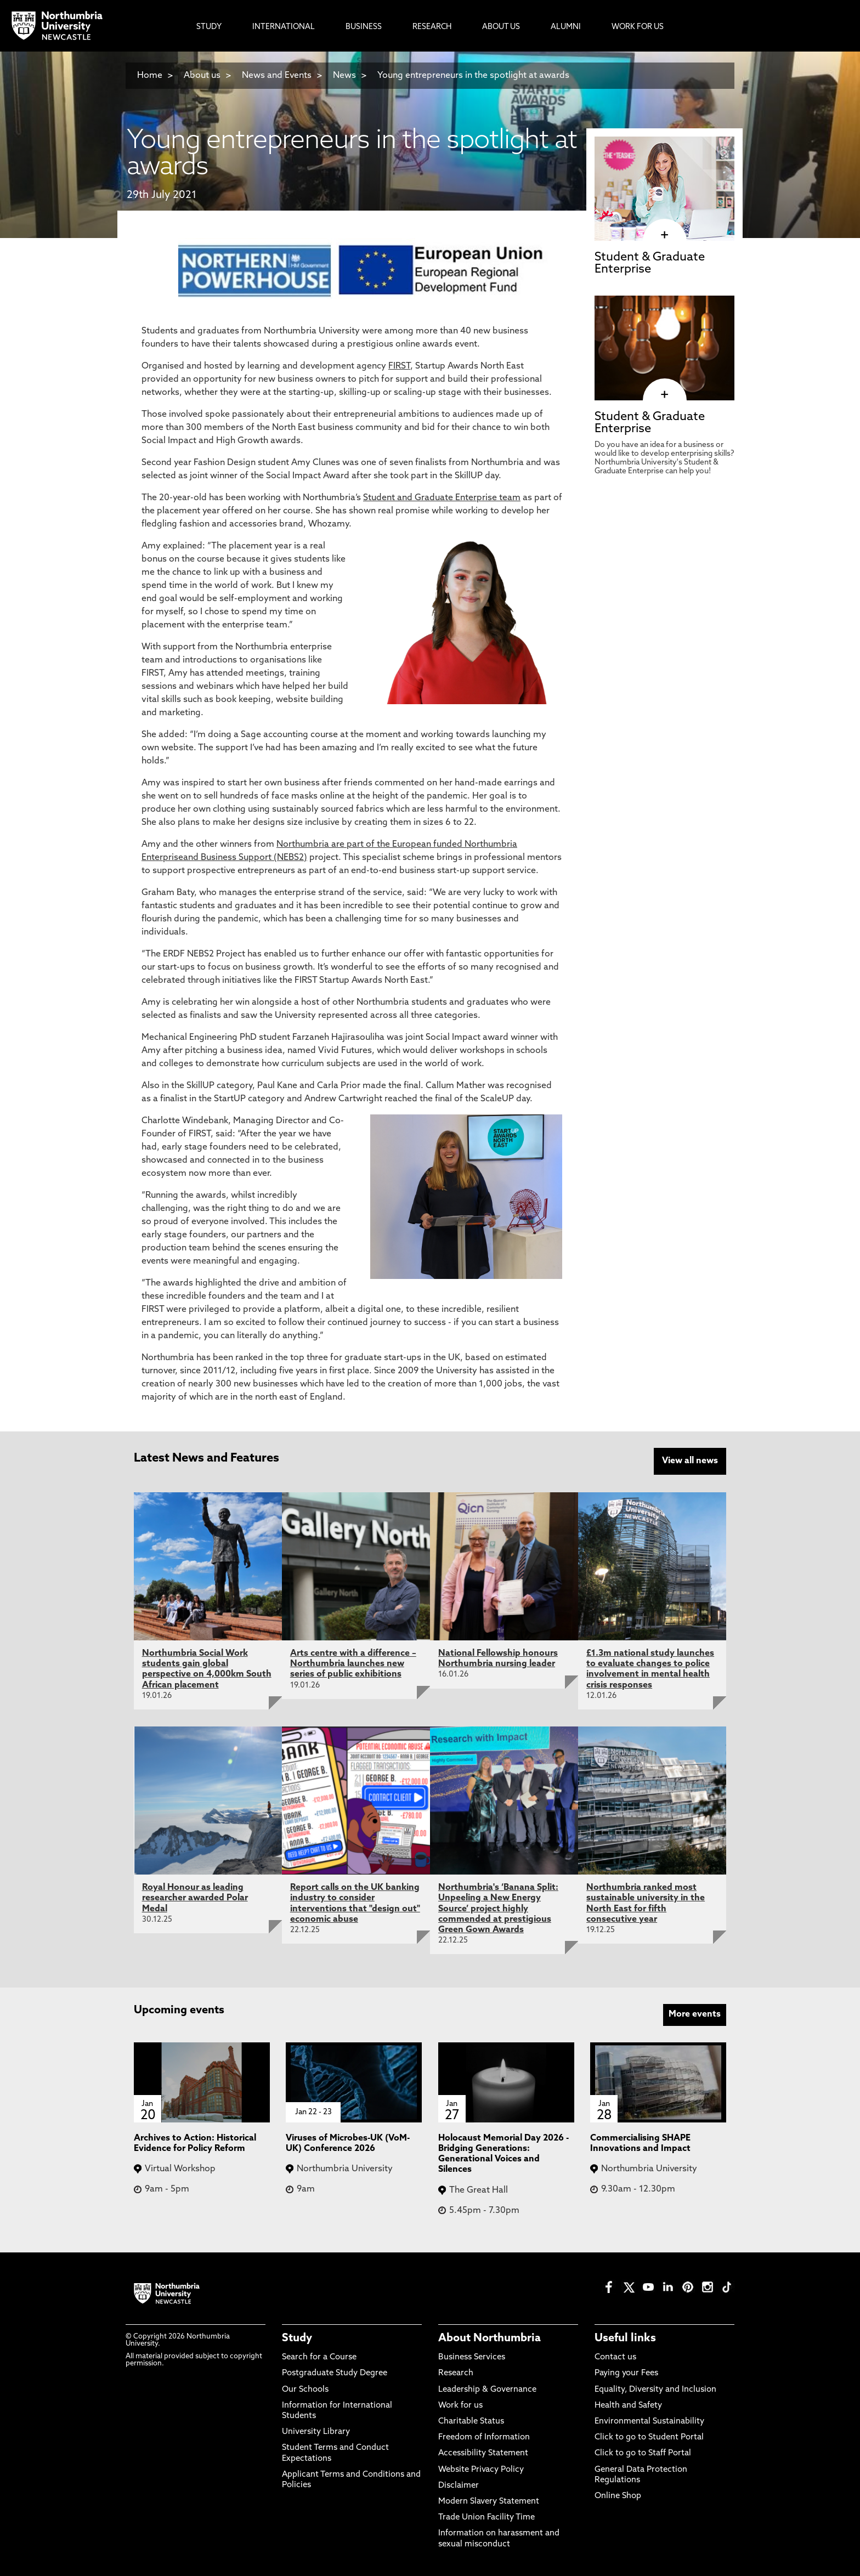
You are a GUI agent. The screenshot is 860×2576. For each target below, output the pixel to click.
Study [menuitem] (209, 27)
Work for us (460, 2405)
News (344, 75)
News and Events (277, 75)
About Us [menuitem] (501, 27)
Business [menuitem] (364, 27)
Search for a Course (319, 2357)
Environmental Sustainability (649, 2420)
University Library (316, 2431)
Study (297, 2337)
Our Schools (305, 2389)
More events (695, 2013)
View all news (690, 1461)
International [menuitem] (283, 27)
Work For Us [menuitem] (638, 27)
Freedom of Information (484, 2437)
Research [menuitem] (431, 27)
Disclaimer (458, 2485)
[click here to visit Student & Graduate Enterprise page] (664, 235)
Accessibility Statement (483, 2453)
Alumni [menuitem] (566, 27)
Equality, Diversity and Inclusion (655, 2389)
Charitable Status (471, 2420)
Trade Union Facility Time (486, 2516)
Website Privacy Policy (481, 2469)
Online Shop (618, 2495)
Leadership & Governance (487, 2389)
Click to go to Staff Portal (643, 2453)
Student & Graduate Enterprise (650, 263)
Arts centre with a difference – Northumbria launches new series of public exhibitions (353, 1663)
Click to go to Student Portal (649, 2437)
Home (149, 75)
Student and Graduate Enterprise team (441, 498)
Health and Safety (628, 2405)
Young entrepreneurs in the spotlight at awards (473, 75)
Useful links (625, 2337)
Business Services (471, 2357)
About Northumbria (489, 2337)
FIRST (399, 366)
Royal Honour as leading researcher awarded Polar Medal (195, 1897)
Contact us (615, 2357)
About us (202, 75)
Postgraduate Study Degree (334, 2373)
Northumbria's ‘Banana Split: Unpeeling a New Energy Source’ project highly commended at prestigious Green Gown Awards (498, 1908)
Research (455, 2373)
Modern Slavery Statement (488, 2500)
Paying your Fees (626, 2373)
